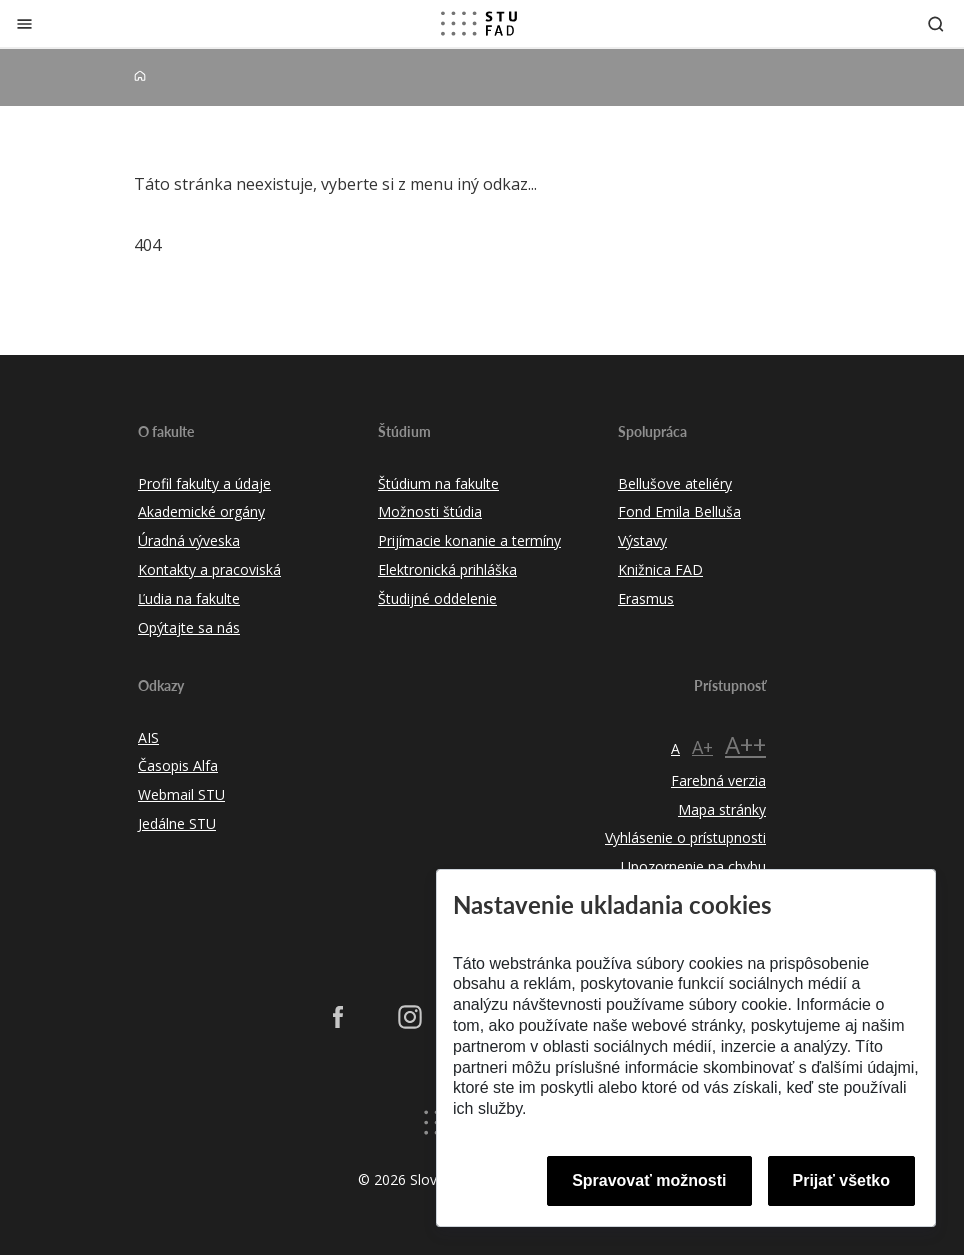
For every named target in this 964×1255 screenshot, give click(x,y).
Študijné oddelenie (437, 598)
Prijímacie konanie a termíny (469, 540)
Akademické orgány (201, 511)
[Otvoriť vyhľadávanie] (936, 23)
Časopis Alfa (178, 765)
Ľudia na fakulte (189, 598)
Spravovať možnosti (649, 1180)
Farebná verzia (718, 780)
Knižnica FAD (660, 569)
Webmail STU (181, 794)
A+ (702, 747)
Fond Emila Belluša (679, 511)
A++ (745, 744)
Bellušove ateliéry (675, 483)
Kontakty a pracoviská (209, 569)
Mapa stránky (722, 809)
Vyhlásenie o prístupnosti (685, 837)
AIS (148, 737)
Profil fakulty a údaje (204, 483)
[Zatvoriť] (24, 23)
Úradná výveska (189, 540)
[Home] (140, 76)
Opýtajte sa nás (189, 627)
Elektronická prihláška (447, 569)
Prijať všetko (842, 1180)
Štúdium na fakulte (438, 483)
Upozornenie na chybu (693, 866)
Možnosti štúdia (430, 511)
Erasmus (646, 598)
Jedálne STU (177, 823)
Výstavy (642, 540)
